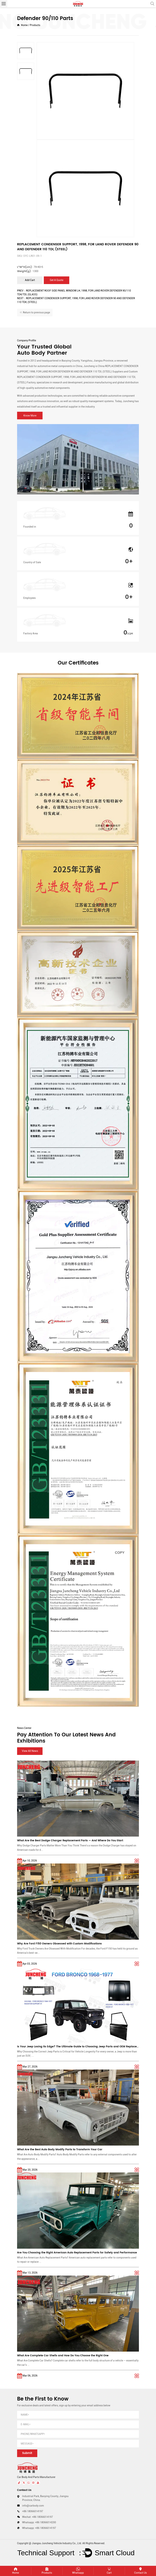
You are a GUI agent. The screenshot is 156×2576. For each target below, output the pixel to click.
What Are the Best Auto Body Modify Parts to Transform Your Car (59, 2149)
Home (24, 25)
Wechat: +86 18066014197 (35, 2517)
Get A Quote (56, 280)
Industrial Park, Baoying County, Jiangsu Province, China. (43, 2498)
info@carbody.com (30, 2506)
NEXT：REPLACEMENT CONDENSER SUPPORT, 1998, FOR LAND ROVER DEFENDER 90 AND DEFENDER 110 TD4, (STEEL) (76, 300)
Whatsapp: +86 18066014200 (36, 2522)
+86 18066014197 (30, 2511)
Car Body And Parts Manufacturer (36, 2477)
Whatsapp (78, 2570)
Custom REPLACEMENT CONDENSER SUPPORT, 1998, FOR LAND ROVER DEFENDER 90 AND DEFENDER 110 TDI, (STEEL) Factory (77, 377)
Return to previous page (35, 312)
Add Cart (30, 280)
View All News (30, 1750)
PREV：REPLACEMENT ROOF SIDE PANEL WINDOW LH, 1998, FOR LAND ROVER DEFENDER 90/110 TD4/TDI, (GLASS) (74, 292)
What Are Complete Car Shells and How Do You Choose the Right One (63, 2355)
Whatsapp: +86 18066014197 (36, 2528)
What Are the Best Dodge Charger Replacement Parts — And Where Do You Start (70, 1840)
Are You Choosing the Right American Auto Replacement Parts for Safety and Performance (77, 2252)
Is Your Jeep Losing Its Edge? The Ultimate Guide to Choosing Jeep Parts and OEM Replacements (81, 2046)
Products (35, 25)
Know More (29, 415)
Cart (109, 2570)
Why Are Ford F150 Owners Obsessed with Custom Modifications (59, 1944)
